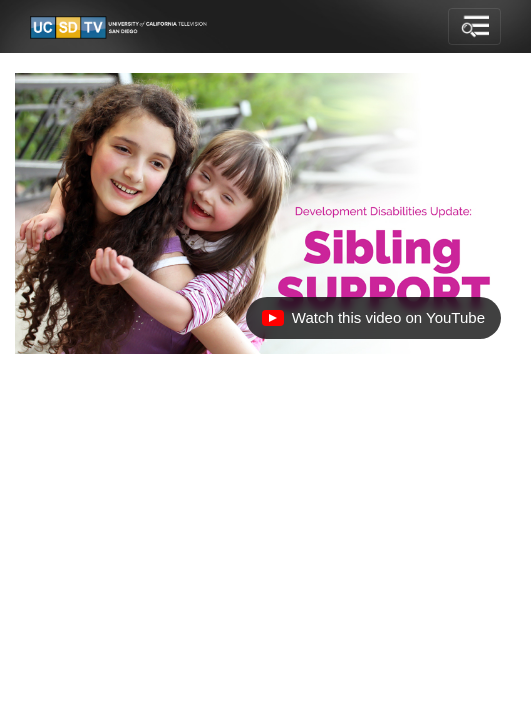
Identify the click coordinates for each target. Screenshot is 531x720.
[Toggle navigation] (474, 27)
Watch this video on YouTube (373, 323)
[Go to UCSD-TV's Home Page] (120, 27)
